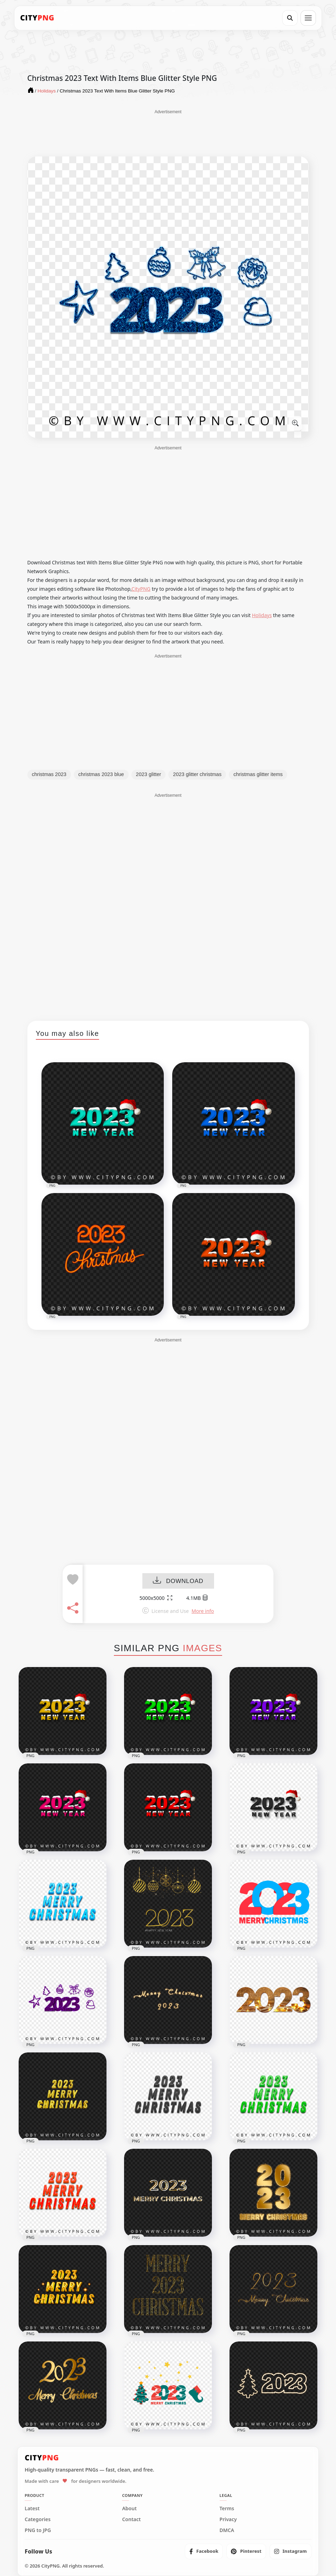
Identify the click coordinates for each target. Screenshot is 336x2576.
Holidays (262, 615)
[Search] (290, 18)
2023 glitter (148, 774)
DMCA (227, 2530)
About (129, 2508)
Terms (227, 2508)
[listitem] (204, 2551)
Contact (131, 2519)
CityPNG (140, 588)
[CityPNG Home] (37, 18)
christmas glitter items (258, 774)
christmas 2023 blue (101, 774)
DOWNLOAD (178, 1581)
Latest (32, 2508)
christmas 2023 (49, 774)
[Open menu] (308, 18)
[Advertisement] (168, 132)
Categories (38, 2519)
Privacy (228, 2519)
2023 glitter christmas (197, 774)
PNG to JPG (38, 2530)
